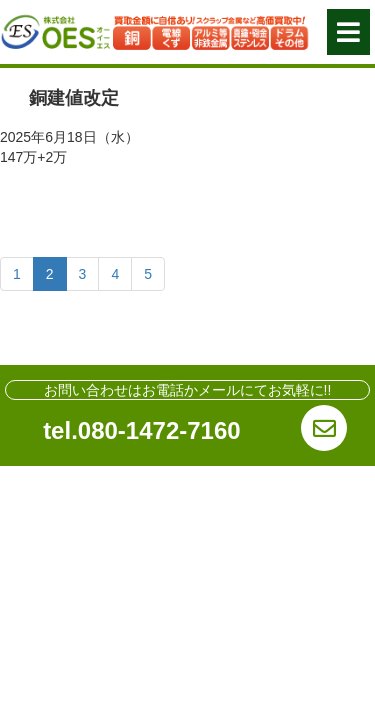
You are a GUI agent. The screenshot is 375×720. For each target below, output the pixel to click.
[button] (348, 32)
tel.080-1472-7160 (141, 430)
